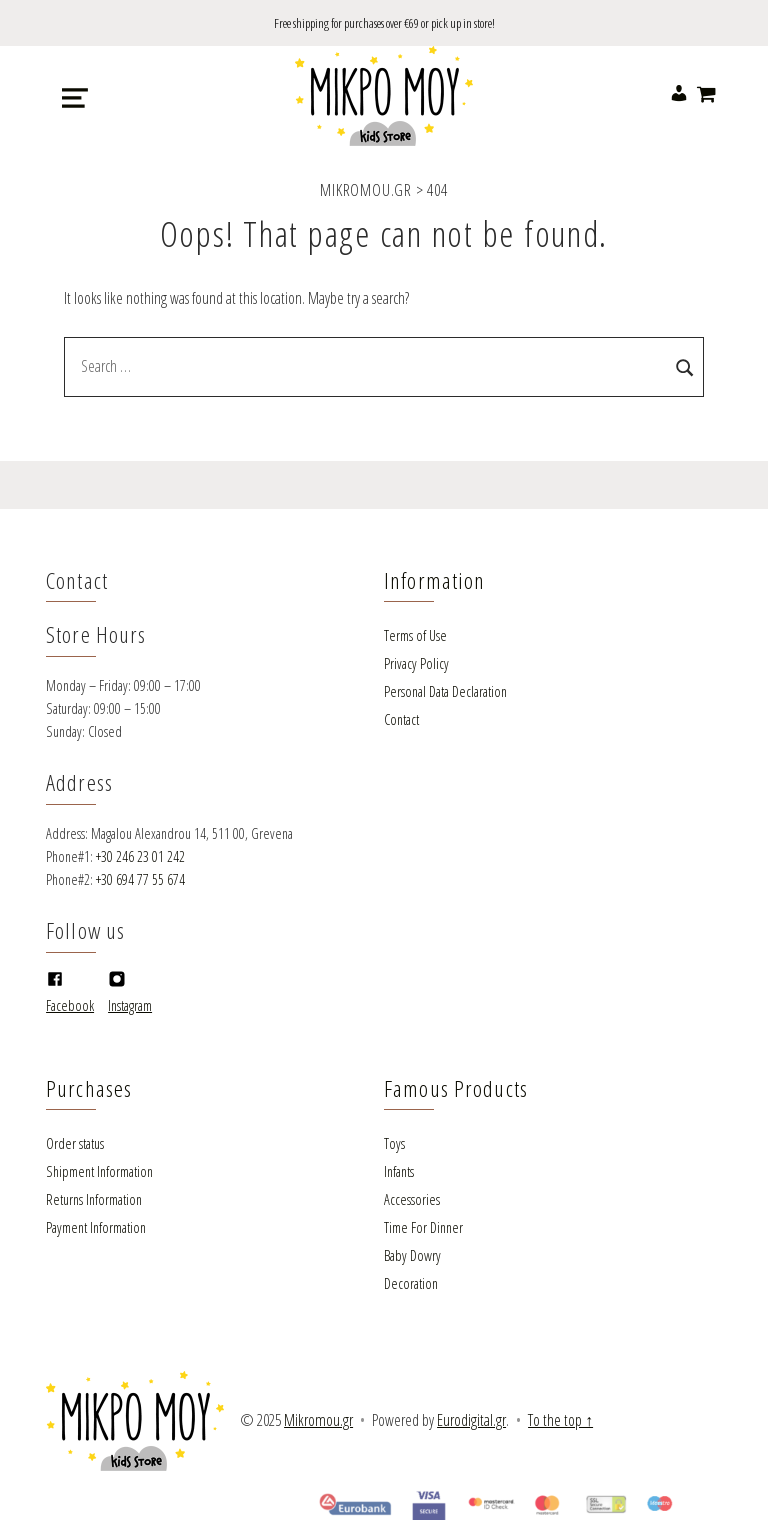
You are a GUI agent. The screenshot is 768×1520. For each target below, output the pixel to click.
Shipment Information (99, 1171)
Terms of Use (415, 635)
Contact (401, 719)
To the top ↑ (560, 1420)
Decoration (411, 1283)
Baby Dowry (412, 1255)
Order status (75, 1143)
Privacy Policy (416, 663)
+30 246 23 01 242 (140, 856)
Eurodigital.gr (471, 1420)
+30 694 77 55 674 (140, 879)
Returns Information (94, 1199)
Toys (394, 1143)
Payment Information (96, 1227)
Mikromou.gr (318, 1420)
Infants (399, 1171)
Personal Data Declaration (445, 691)
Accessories (412, 1199)
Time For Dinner (423, 1227)
